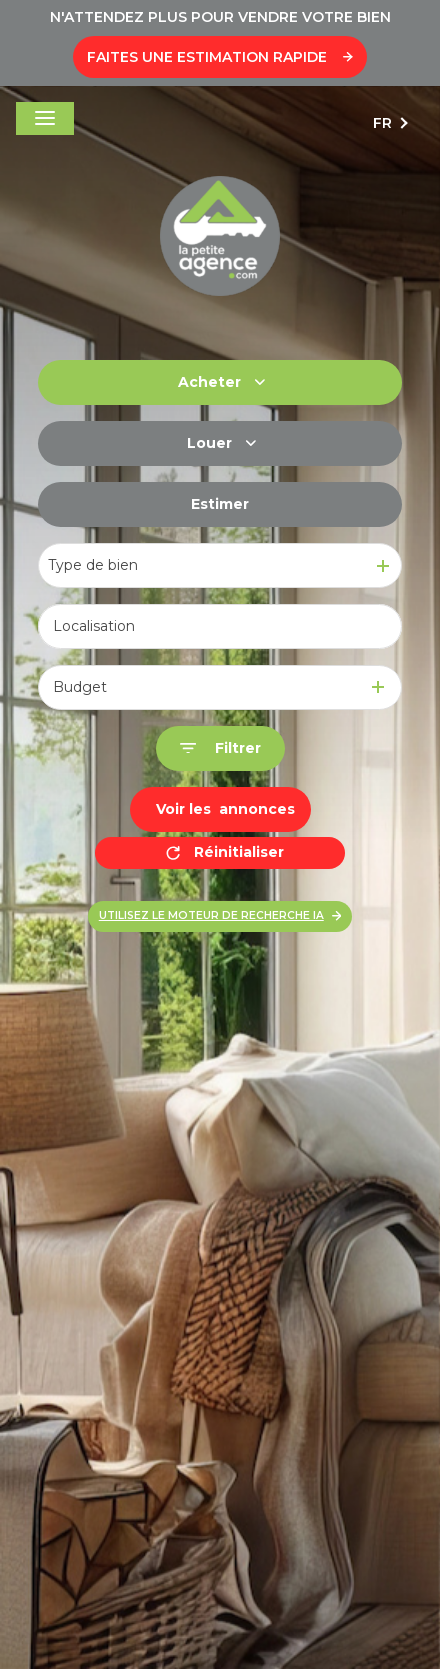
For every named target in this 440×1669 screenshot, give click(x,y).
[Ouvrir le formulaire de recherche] (220, 748)
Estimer (220, 504)
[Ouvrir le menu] (45, 118)
